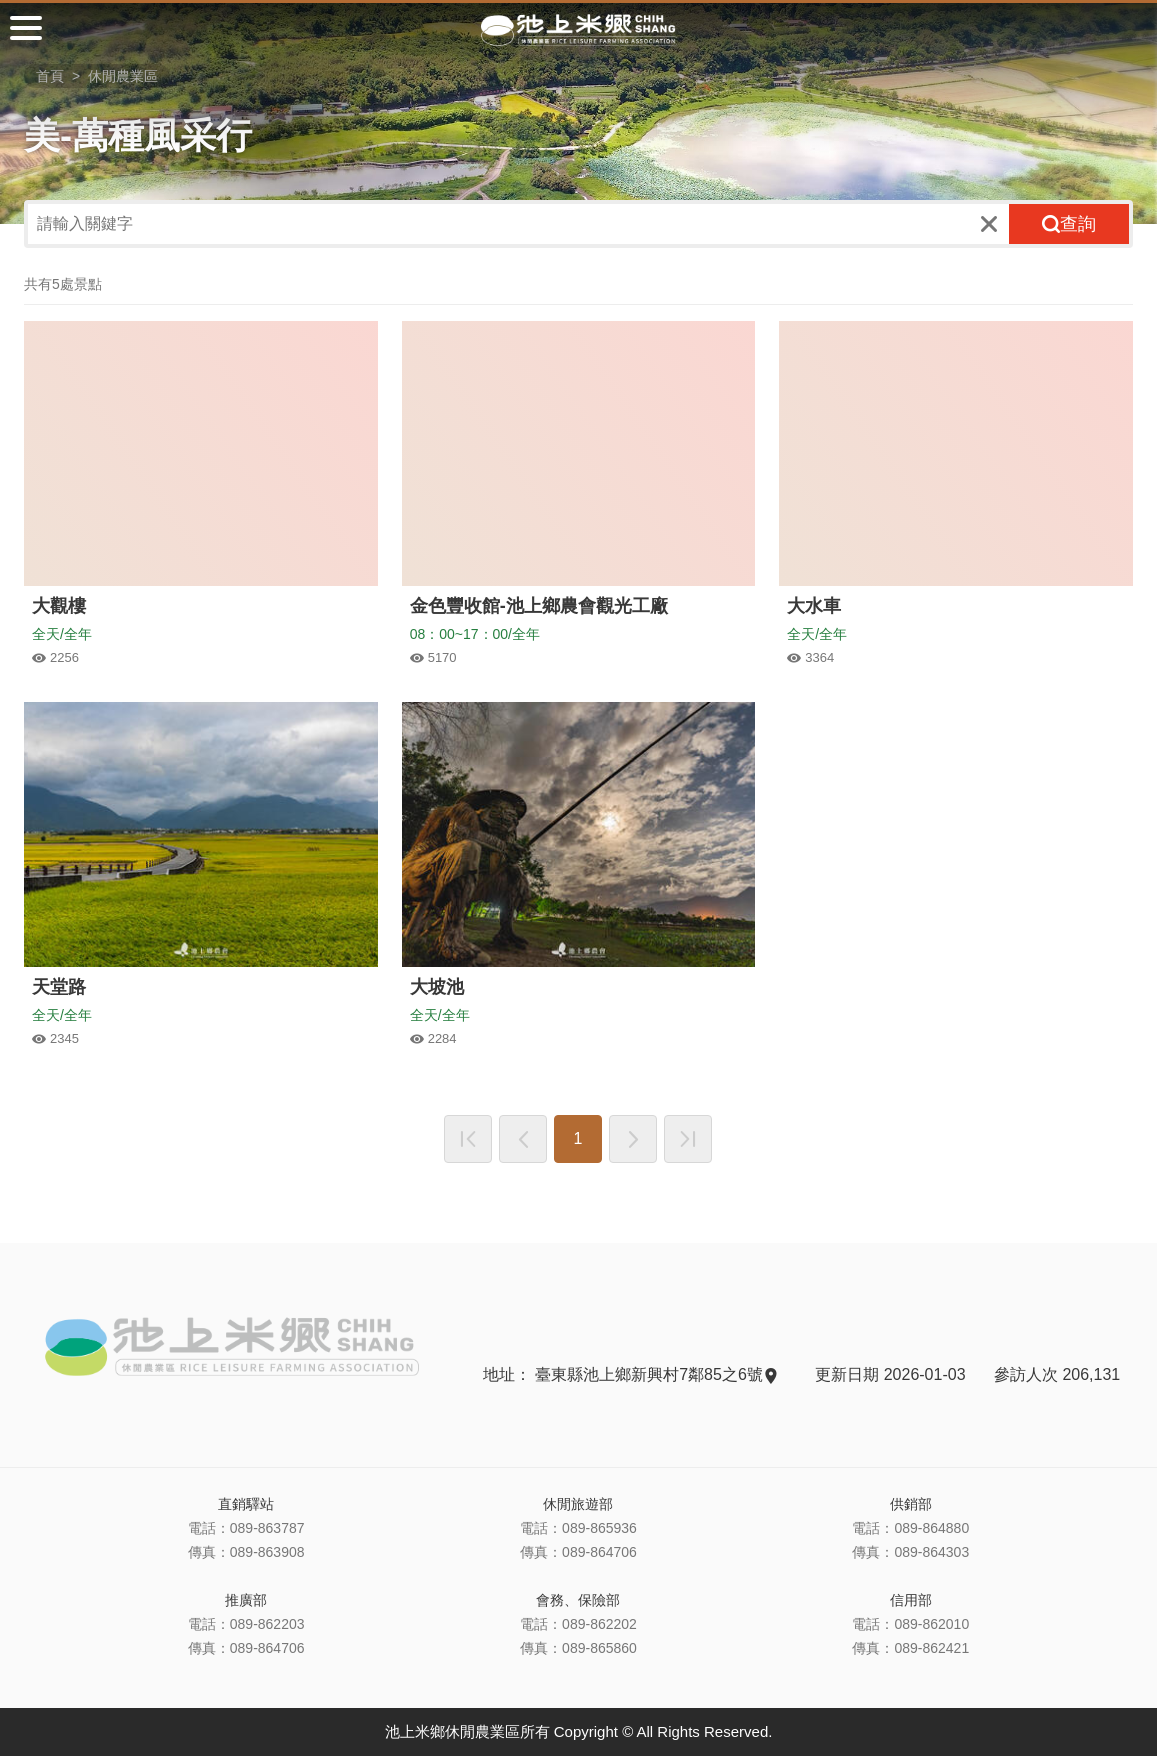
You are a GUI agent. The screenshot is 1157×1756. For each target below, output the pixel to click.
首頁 (50, 76)
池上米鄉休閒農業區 (579, 30)
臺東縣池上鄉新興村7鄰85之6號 (655, 1374)
